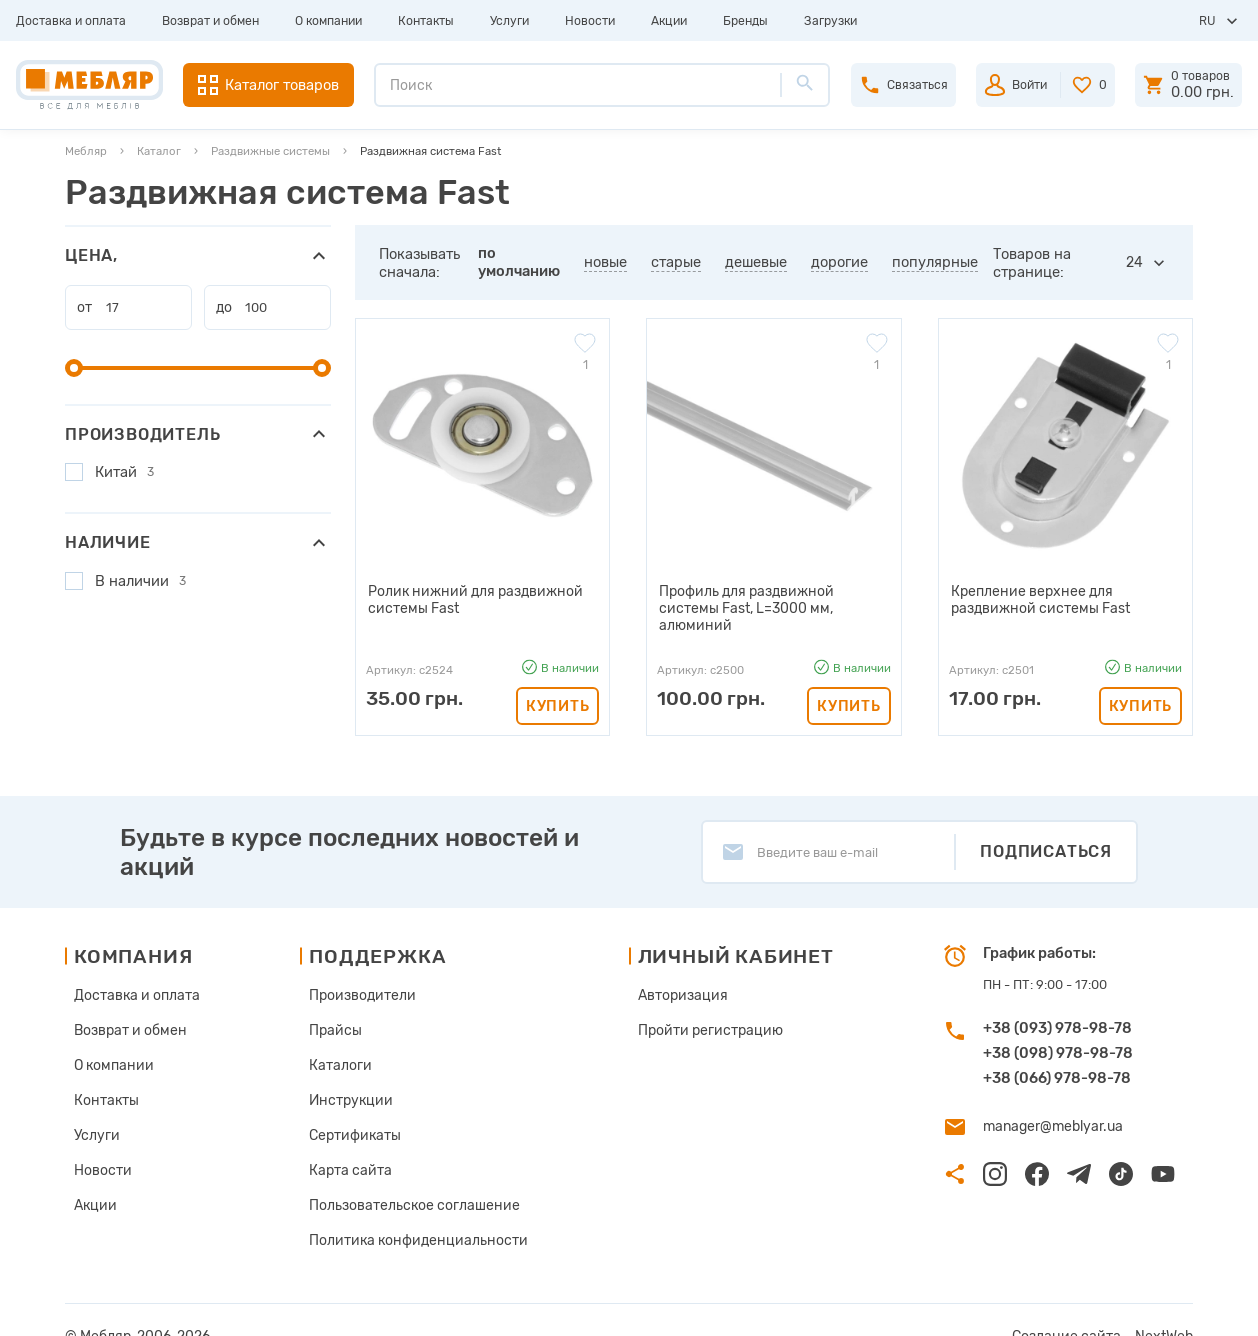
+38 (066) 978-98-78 (1057, 1063)
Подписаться (1046, 836)
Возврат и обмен (210, 21)
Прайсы (335, 1012)
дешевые (756, 262)
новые (605, 262)
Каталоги (340, 1045)
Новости (590, 21)
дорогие (839, 262)
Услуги (509, 21)
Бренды (745, 21)
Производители (360, 979)
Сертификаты (354, 1111)
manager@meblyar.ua (1048, 1110)
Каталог (159, 151)
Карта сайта (349, 1144)
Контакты (426, 21)
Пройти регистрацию (696, 1012)
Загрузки (830, 21)
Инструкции (350, 1078)
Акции (669, 21)
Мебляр (86, 151)
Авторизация (670, 979)
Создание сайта (1077, 1304)
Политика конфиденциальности (411, 1210)
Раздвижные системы (270, 151)
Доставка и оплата (71, 21)
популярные (935, 262)
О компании (328, 21)
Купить (557, 687)
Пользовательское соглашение (407, 1177)
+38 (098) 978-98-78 (1058, 1038)
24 (1135, 262)
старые (676, 262)
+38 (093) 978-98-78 (1057, 1013)
